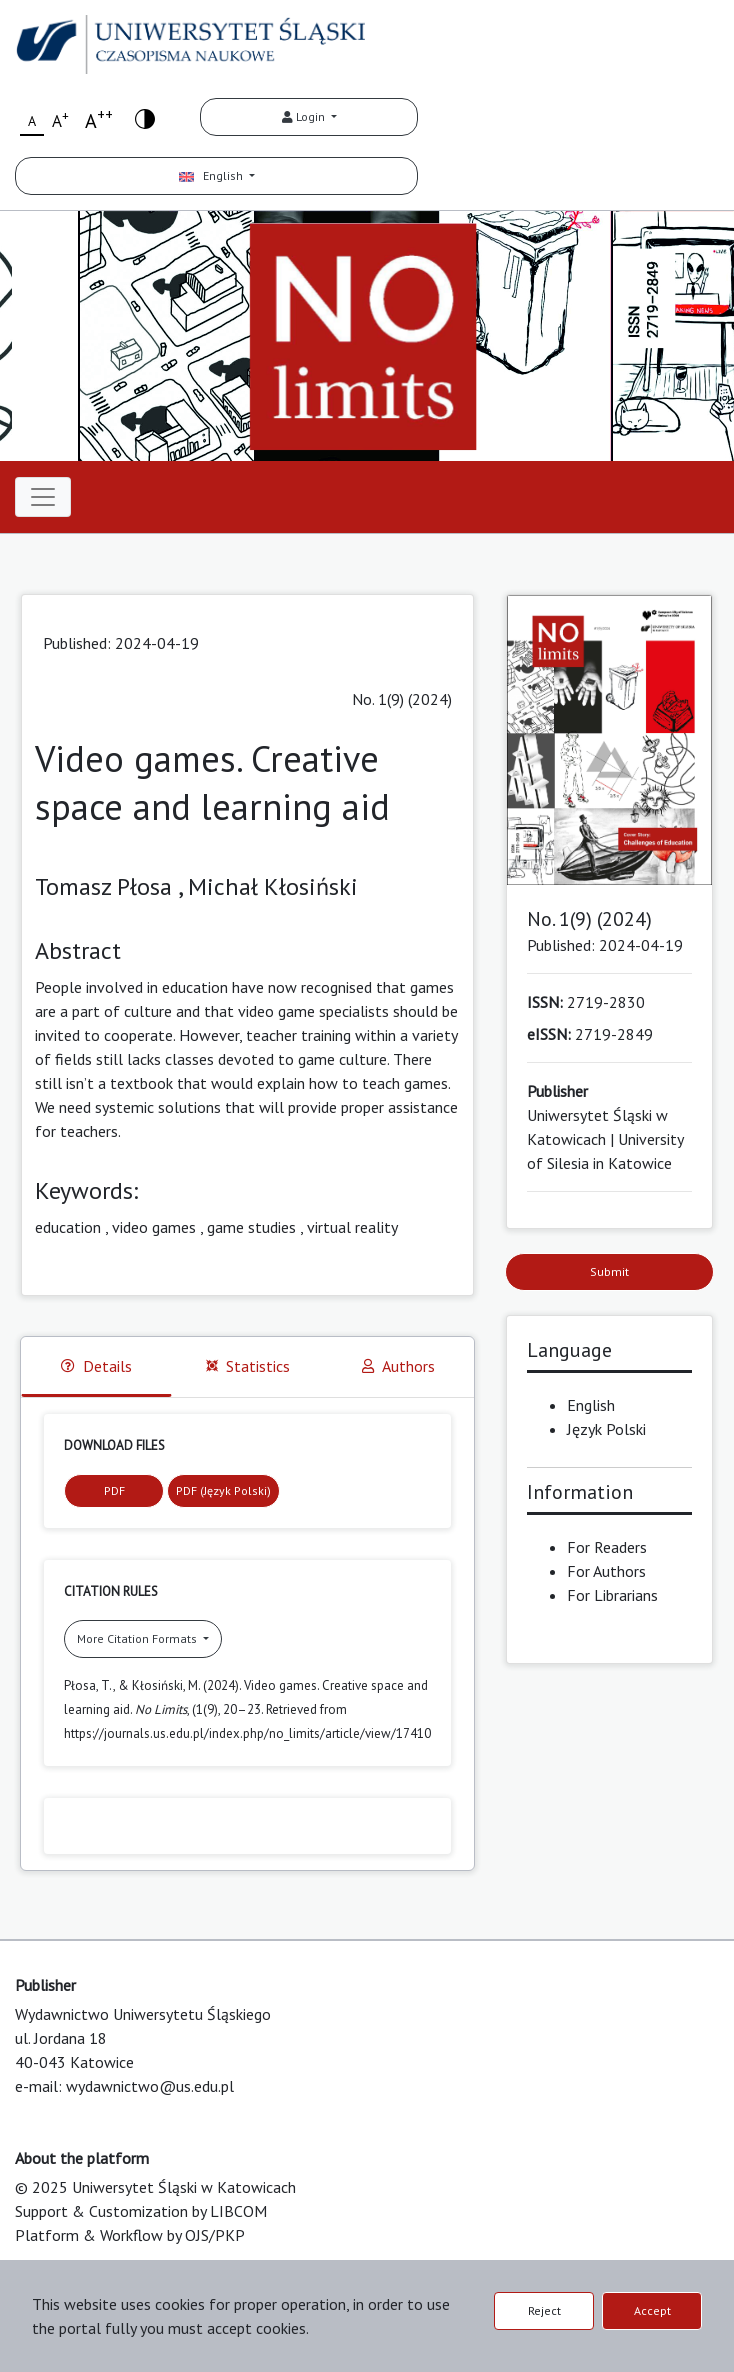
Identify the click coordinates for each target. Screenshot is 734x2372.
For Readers (607, 1547)
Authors (398, 1366)
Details (96, 1366)
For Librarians (612, 1595)
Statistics (248, 1366)
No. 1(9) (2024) (402, 699)
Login (305, 116)
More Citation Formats (138, 1638)
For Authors (606, 1571)
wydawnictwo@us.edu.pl (150, 2086)
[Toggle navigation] (43, 497)
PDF (114, 1490)
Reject (544, 2310)
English (212, 175)
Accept (652, 2310)
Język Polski (606, 1429)
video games (154, 1227)
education (68, 1227)
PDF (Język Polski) (223, 1490)
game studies (251, 1227)
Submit (609, 1271)
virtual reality (352, 1227)
